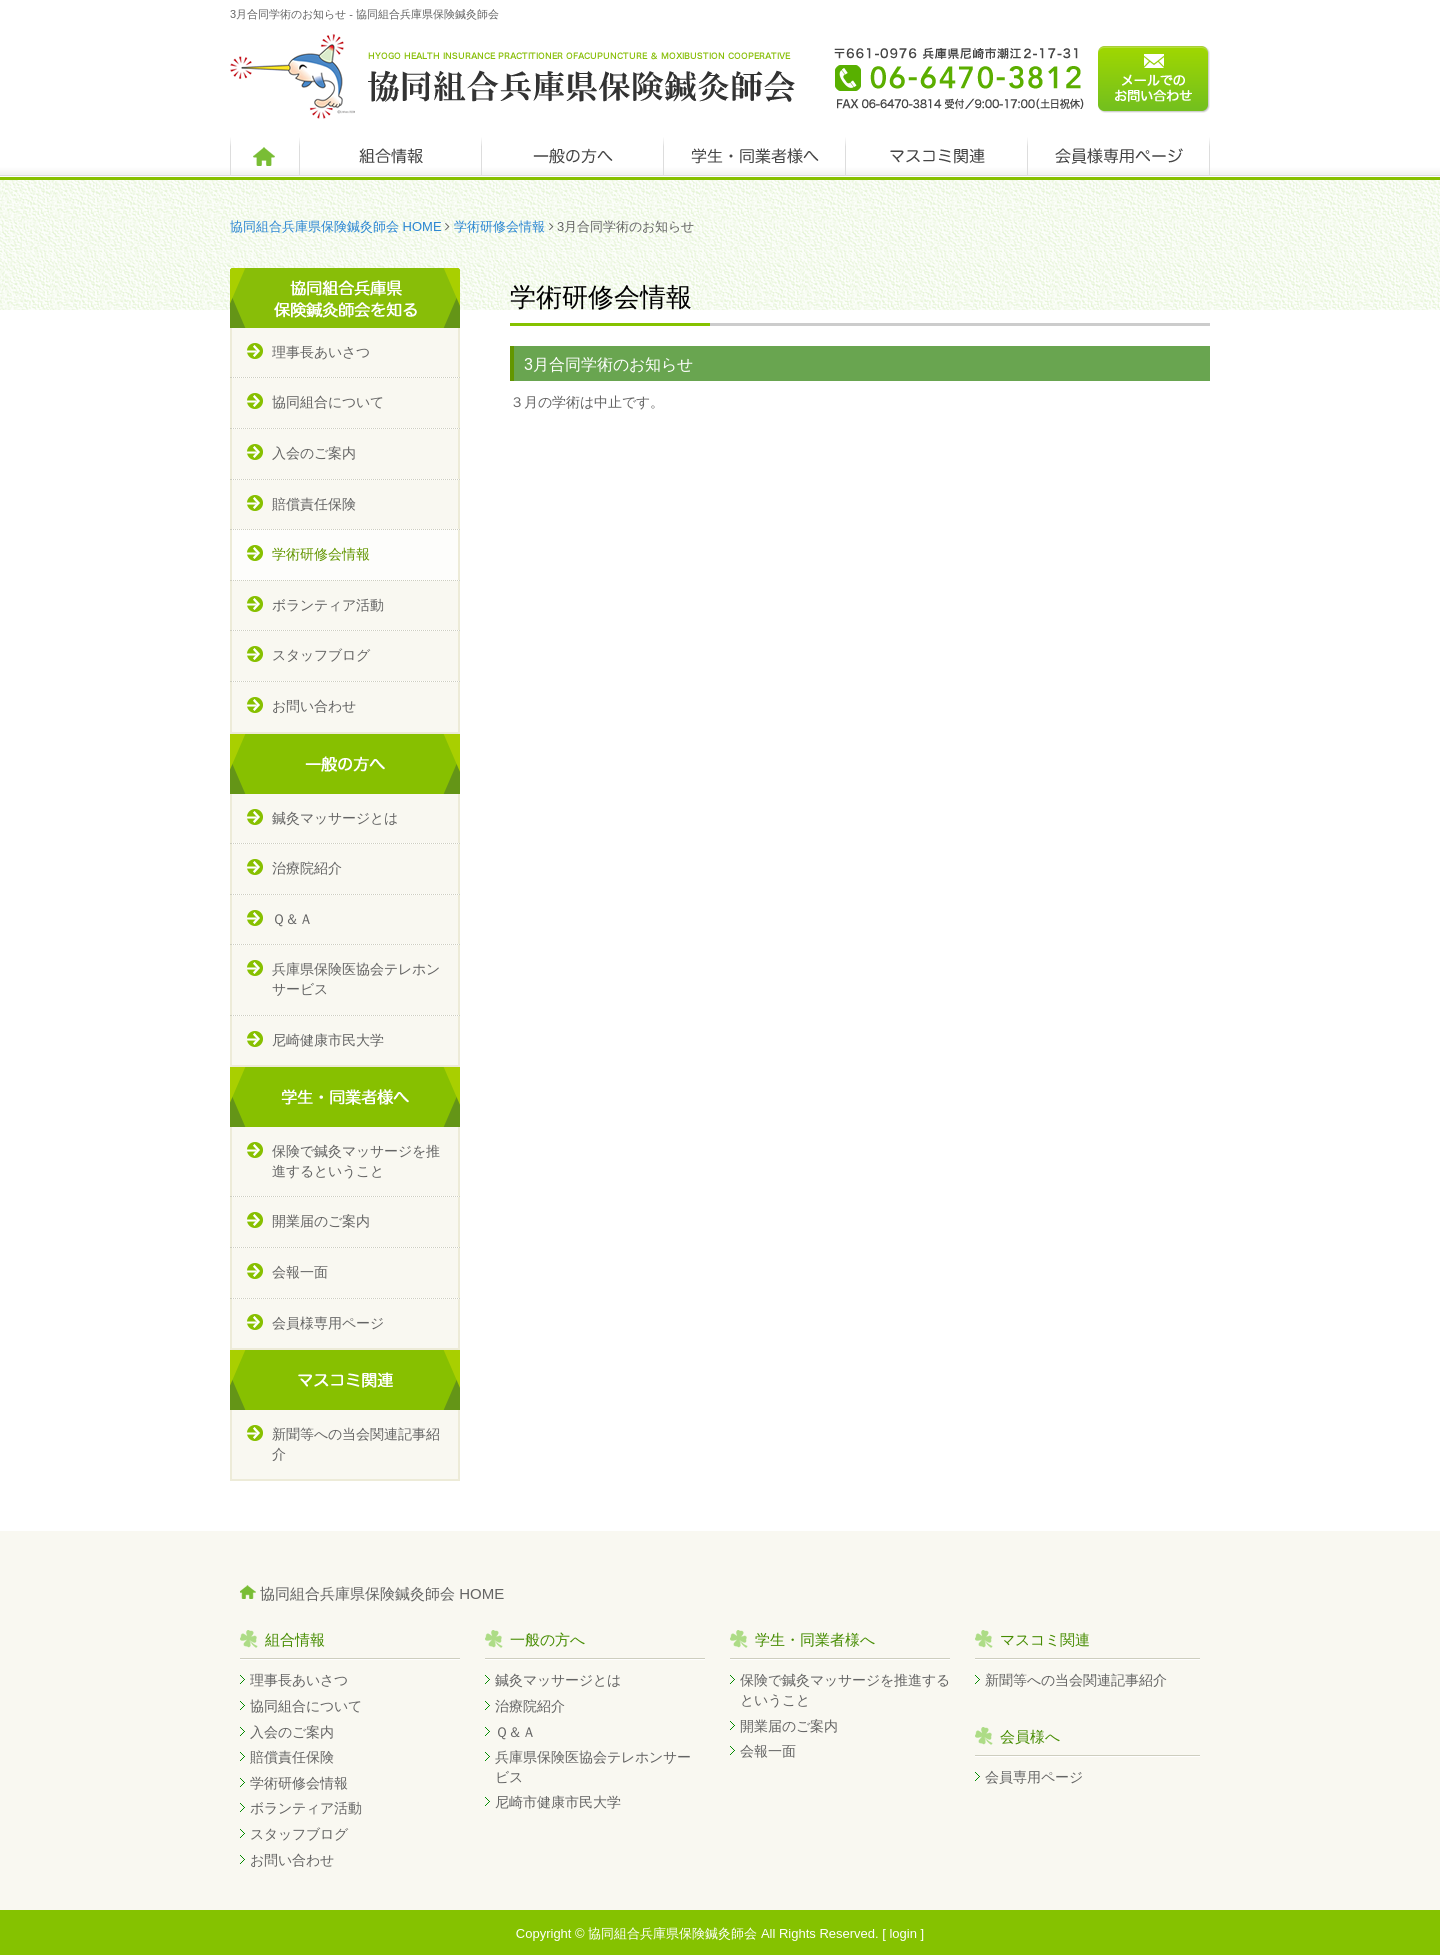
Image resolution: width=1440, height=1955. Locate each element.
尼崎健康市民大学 (328, 1040)
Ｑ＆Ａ (292, 919)
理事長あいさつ (321, 352)
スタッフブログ (321, 655)
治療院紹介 (307, 868)
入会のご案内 (314, 453)
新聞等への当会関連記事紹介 (356, 1444)
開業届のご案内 (321, 1221)
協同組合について (328, 402)
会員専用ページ (1034, 1777)
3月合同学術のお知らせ (608, 364)
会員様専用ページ (328, 1323)
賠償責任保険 (314, 504)
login (902, 1933)
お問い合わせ (314, 706)
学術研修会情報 (499, 226)
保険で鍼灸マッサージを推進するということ (356, 1161)
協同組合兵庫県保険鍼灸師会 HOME (336, 226)
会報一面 (300, 1272)
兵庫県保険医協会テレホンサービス (356, 979)
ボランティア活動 (328, 605)
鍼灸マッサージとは (335, 818)
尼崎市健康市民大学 (558, 1802)
